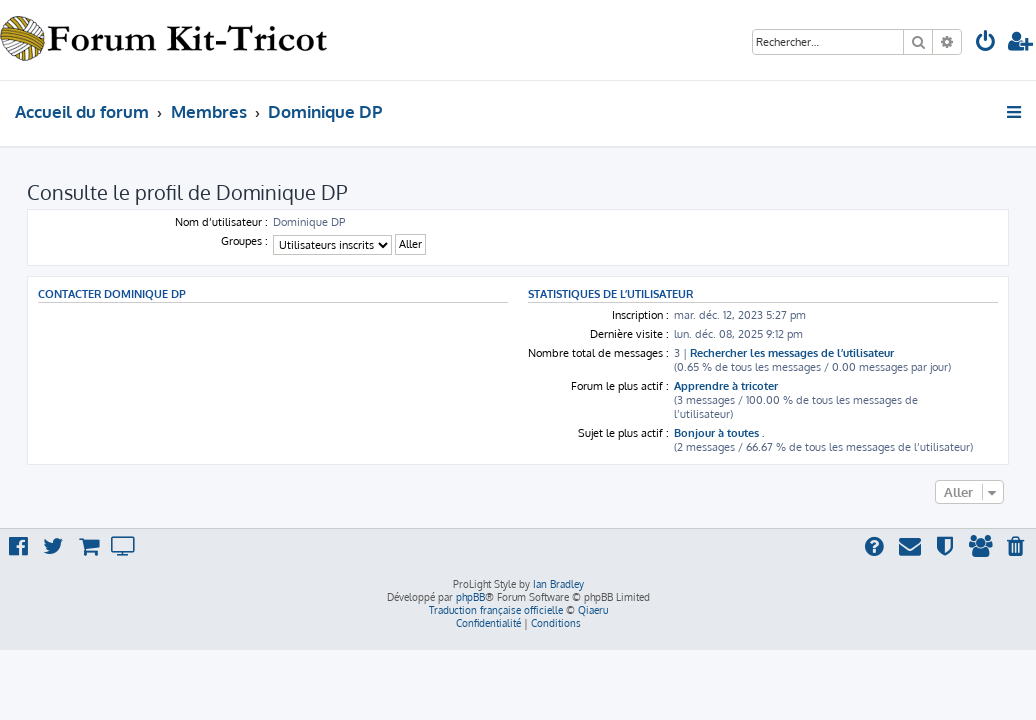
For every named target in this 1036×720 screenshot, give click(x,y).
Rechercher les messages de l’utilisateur (792, 353)
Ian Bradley (558, 584)
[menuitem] (986, 43)
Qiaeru (593, 610)
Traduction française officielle (496, 610)
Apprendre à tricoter (726, 386)
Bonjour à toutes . (719, 433)
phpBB (470, 597)
